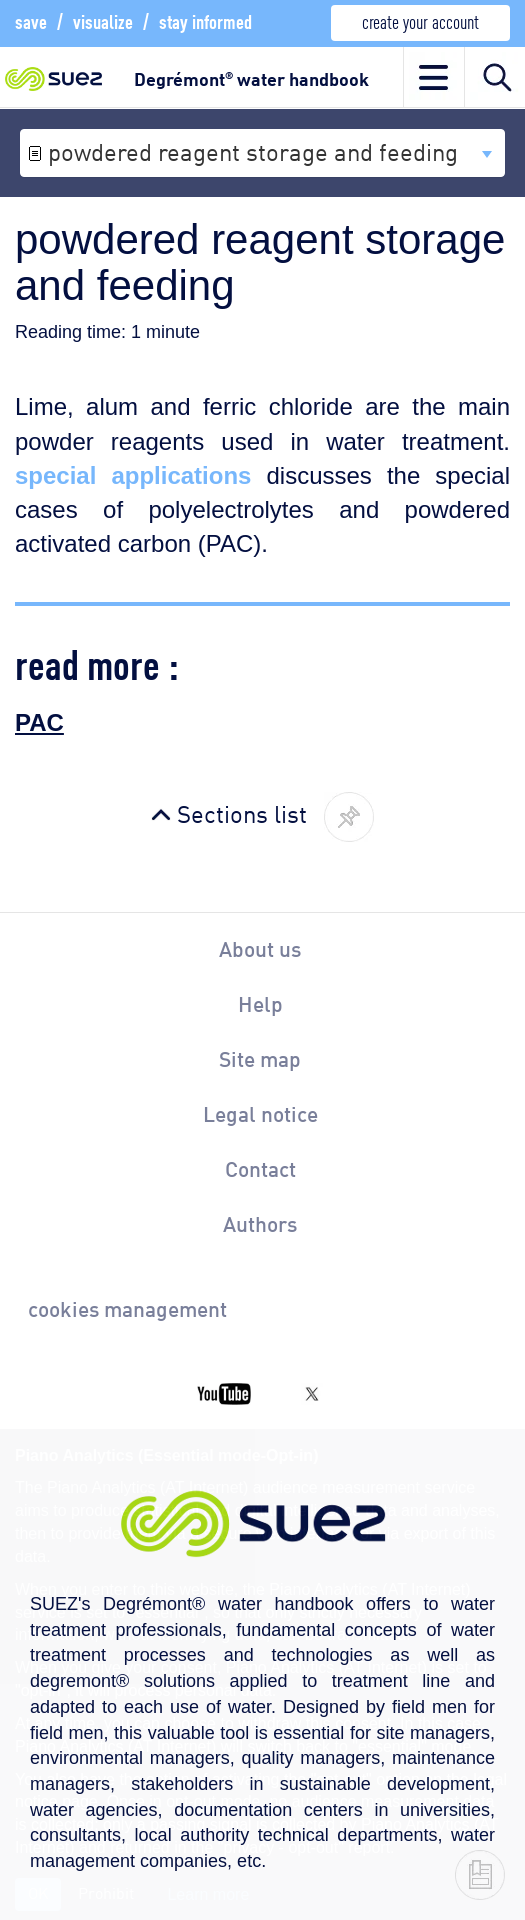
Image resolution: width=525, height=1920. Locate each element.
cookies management (127, 1308)
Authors (260, 1223)
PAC (39, 722)
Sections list (242, 812)
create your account (420, 20)
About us (260, 948)
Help (260, 1003)
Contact (260, 1168)
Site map (260, 1058)
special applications (133, 475)
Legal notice (260, 1113)
